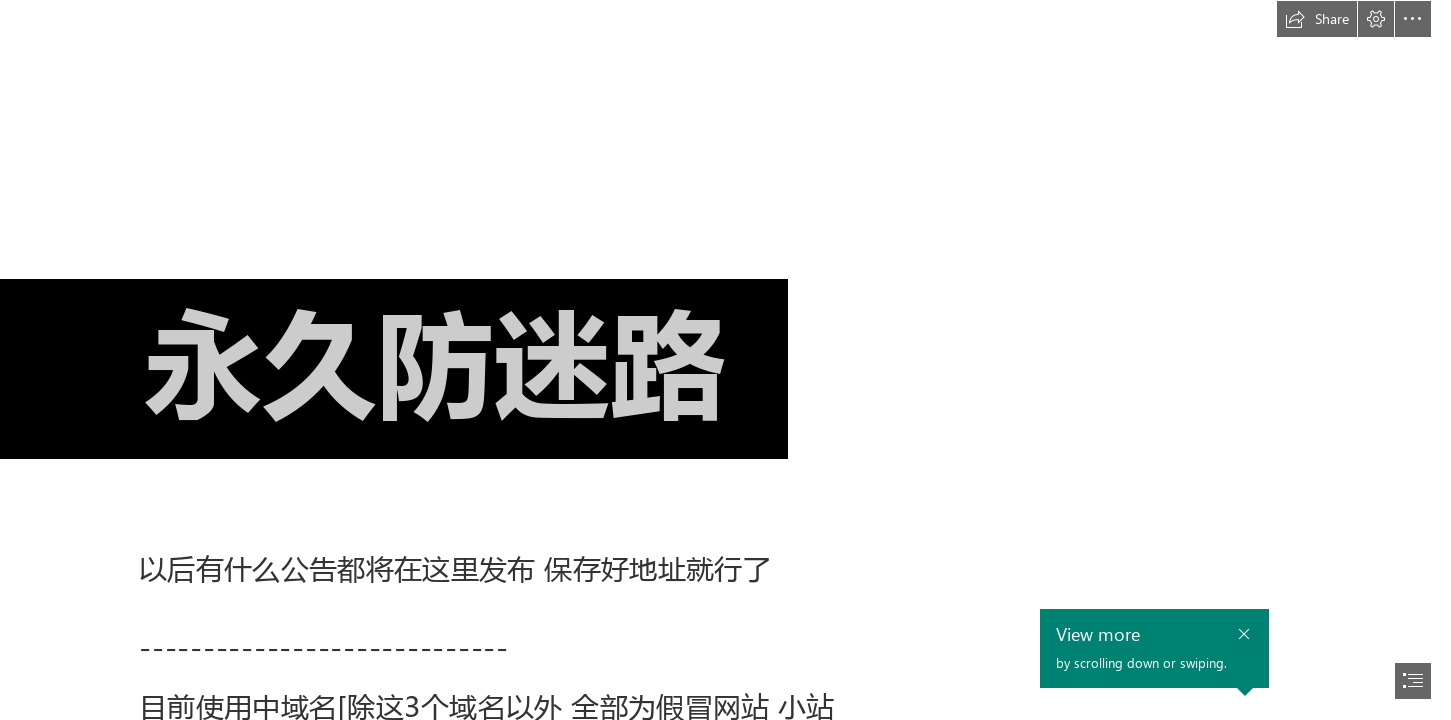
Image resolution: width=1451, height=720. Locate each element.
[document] (725, 360)
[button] (1317, 19)
